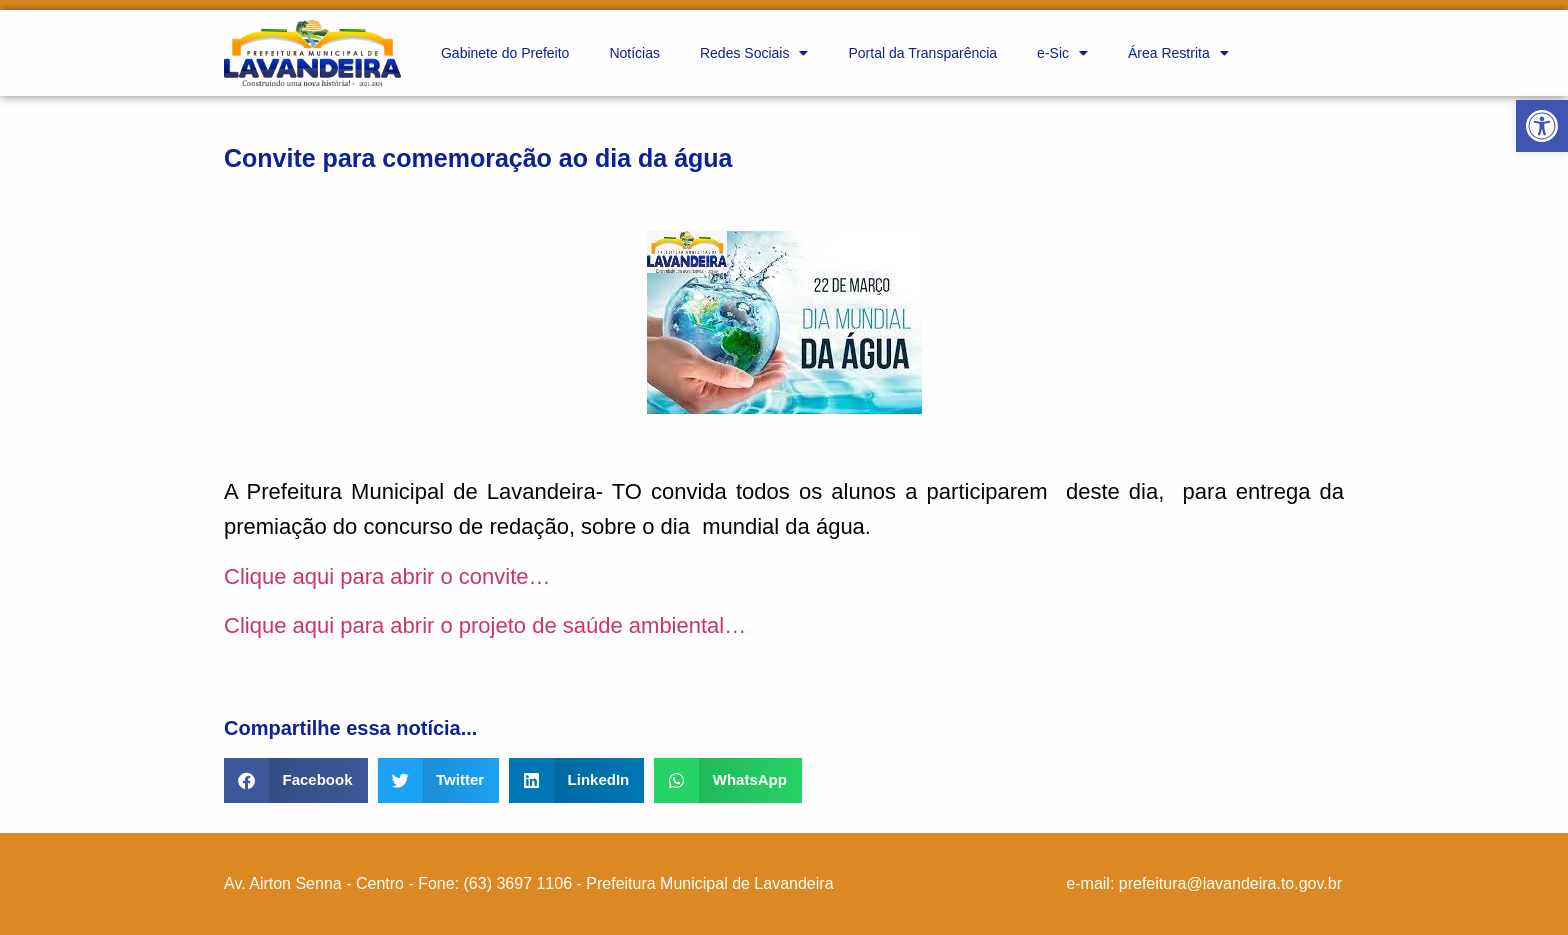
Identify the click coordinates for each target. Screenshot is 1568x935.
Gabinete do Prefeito (505, 53)
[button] (1542, 126)
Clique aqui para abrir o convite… (387, 576)
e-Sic (1062, 53)
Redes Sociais (754, 53)
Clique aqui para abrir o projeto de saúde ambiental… (485, 625)
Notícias (634, 53)
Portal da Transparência (922, 53)
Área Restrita (1178, 53)
